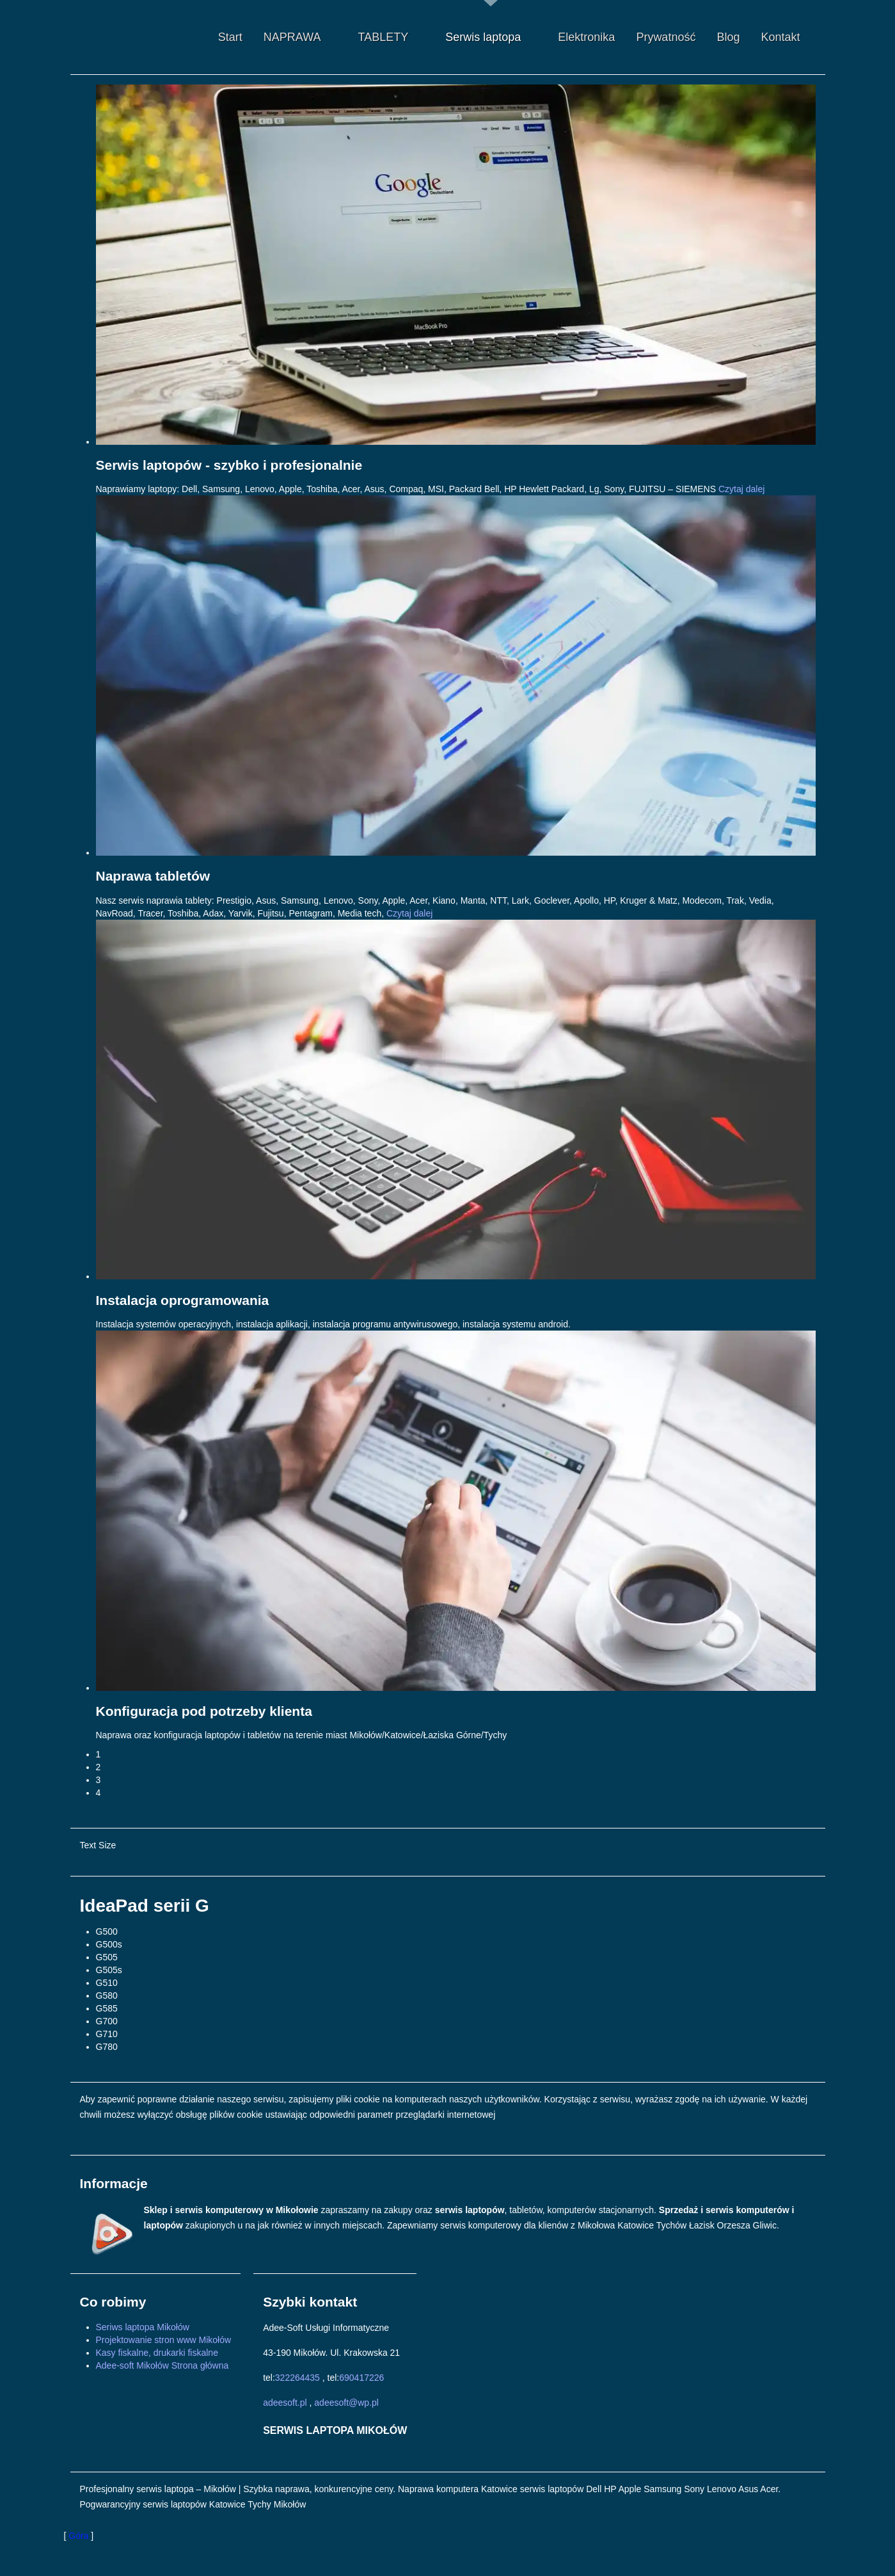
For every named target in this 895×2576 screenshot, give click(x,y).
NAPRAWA (303, 37)
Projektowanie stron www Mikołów (164, 2340)
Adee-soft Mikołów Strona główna (162, 2365)
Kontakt (780, 37)
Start (230, 37)
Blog (728, 37)
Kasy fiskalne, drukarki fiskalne (157, 2353)
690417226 (361, 2377)
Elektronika (586, 37)
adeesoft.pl (285, 2402)
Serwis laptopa (493, 37)
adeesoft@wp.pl (346, 2402)
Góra (78, 2536)
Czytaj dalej (741, 489)
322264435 (297, 2377)
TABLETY (394, 37)
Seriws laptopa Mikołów (142, 2327)
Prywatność (665, 37)
